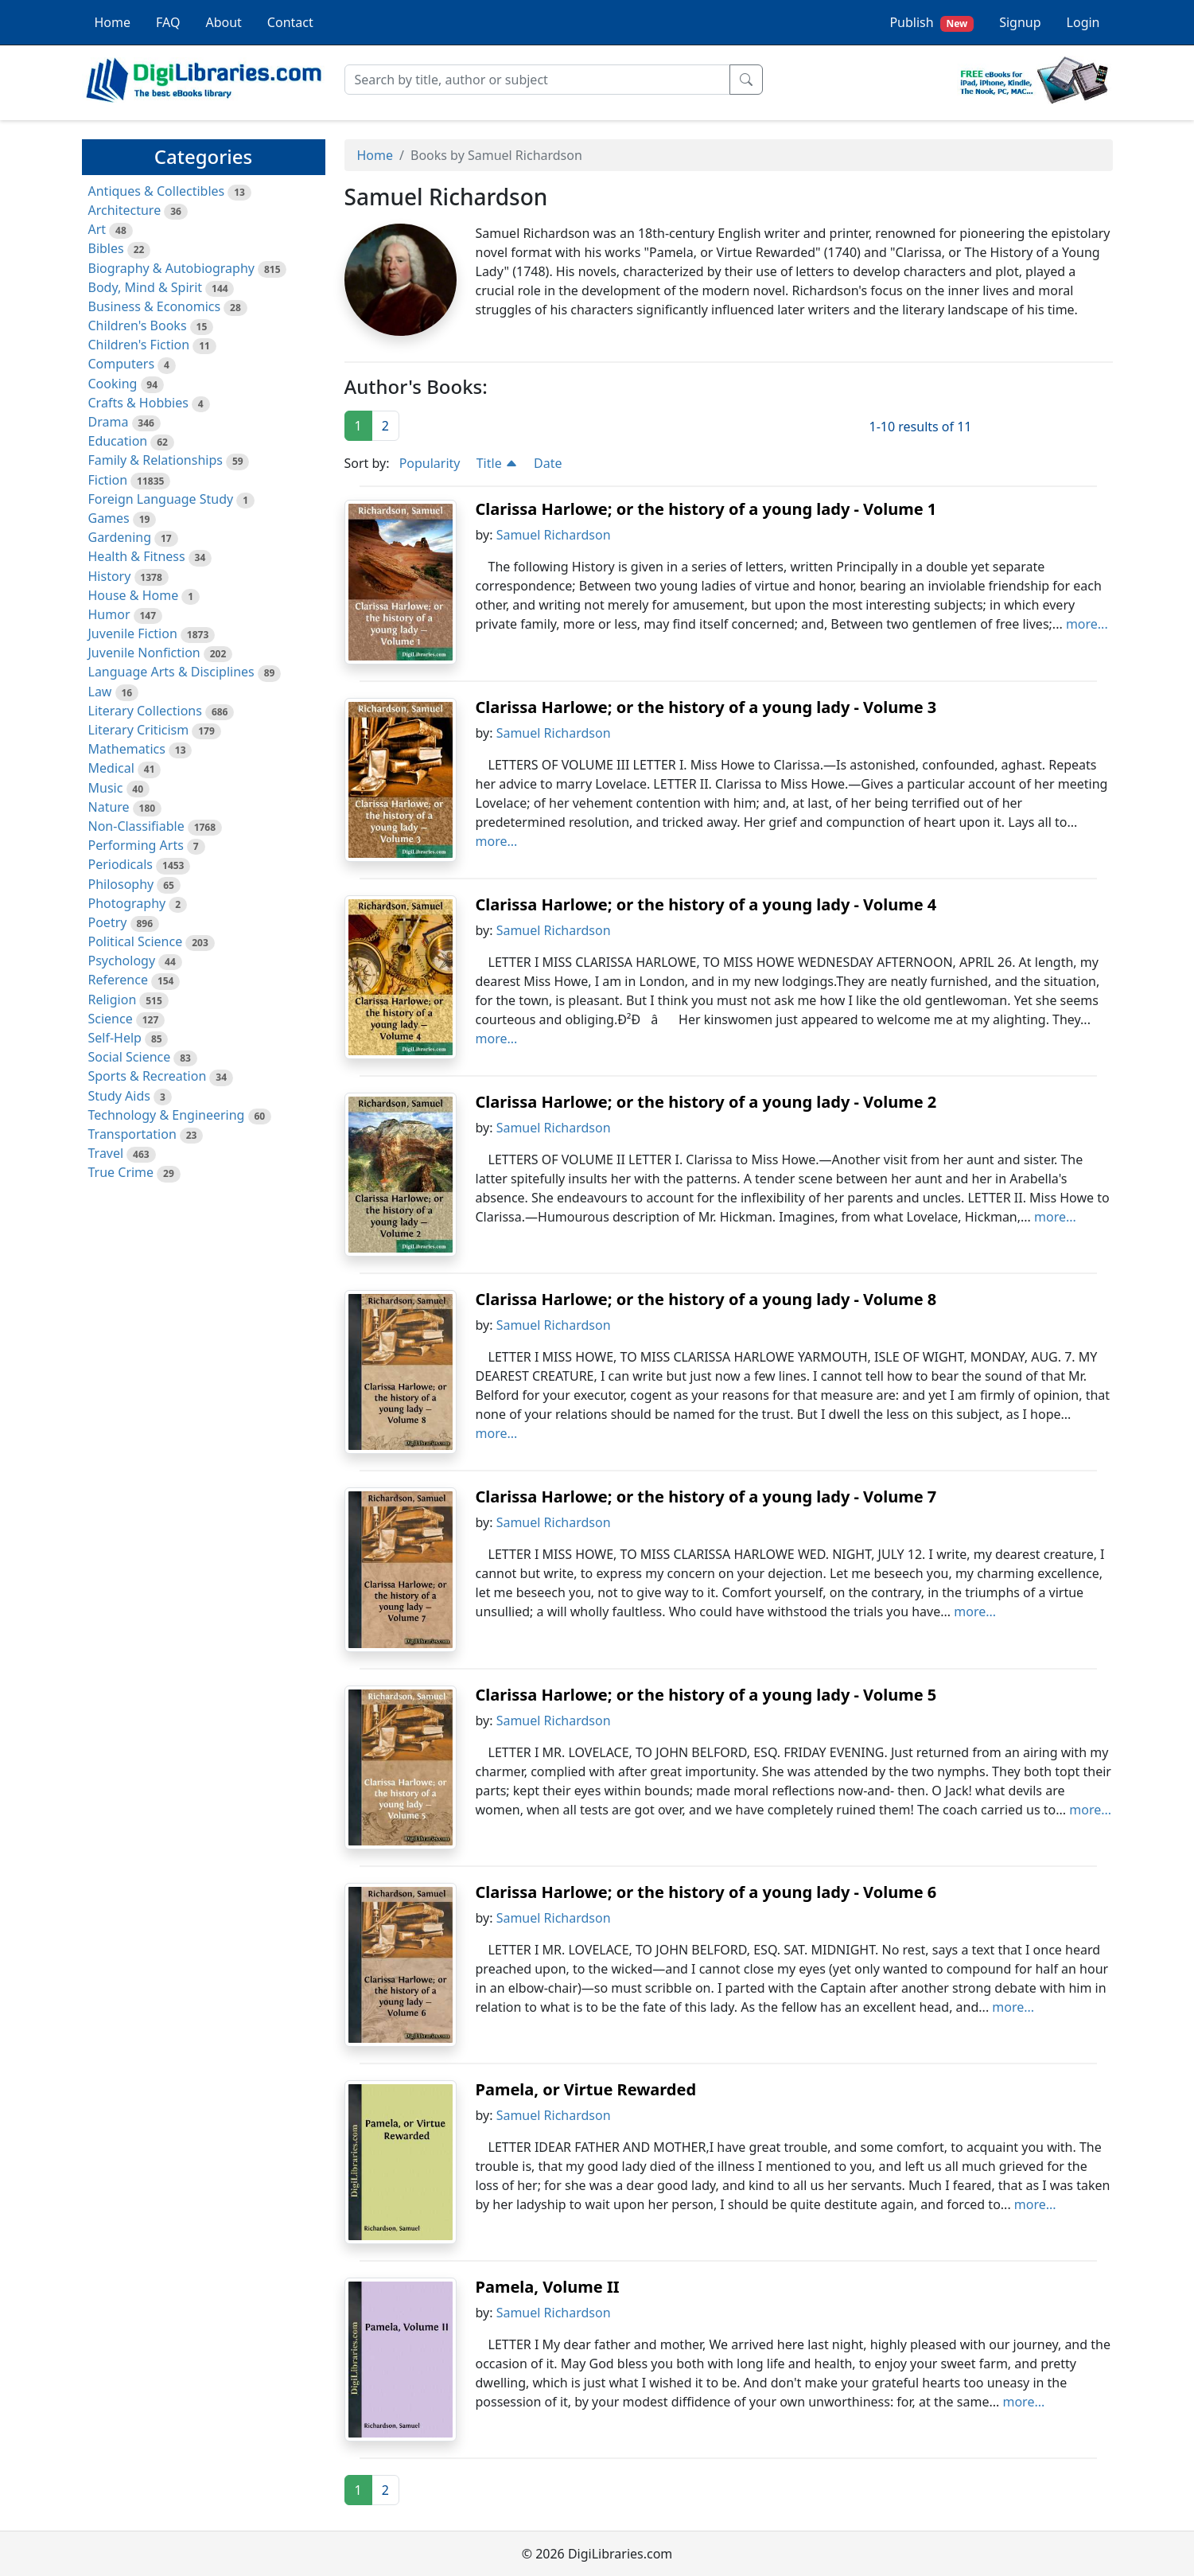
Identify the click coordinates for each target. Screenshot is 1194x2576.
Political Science (135, 941)
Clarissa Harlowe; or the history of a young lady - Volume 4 (706, 904)
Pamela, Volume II (548, 2286)
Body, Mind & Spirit (145, 287)
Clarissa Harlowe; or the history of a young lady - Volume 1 (706, 509)
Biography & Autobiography (171, 268)
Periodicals (121, 864)
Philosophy (121, 884)
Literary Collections (145, 710)
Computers (121, 363)
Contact (290, 22)
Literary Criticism (138, 730)
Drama (108, 422)
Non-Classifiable (136, 826)
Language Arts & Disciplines (171, 671)
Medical (111, 768)
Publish (931, 23)
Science (110, 1018)
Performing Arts (136, 845)
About (223, 22)
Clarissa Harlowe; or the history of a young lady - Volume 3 (706, 707)
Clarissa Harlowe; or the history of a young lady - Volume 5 (706, 1694)
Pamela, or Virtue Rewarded (586, 2089)
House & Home (133, 595)
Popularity (430, 463)
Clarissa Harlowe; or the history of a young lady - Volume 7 (706, 1496)
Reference (118, 979)
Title (497, 463)
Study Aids (119, 1096)
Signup (1019, 22)
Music (105, 788)
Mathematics (126, 749)
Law (100, 691)
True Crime (121, 1172)
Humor (109, 614)
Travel (106, 1153)
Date (548, 463)
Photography (127, 903)
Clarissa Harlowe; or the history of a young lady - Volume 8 (706, 1299)
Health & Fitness (136, 556)
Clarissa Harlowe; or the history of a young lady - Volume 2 (706, 1102)
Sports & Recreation (147, 1076)
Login (1083, 22)
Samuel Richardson (553, 535)
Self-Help (115, 1037)
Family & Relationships (155, 460)
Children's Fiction (139, 344)
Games (109, 518)
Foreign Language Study (161, 499)
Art (97, 229)
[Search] (537, 79)
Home (113, 22)
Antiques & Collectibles (156, 191)
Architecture (124, 210)
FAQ (168, 22)
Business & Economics (154, 306)
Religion (112, 999)
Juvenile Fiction (132, 633)
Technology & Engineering (166, 1115)
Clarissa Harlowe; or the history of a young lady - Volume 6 (706, 1892)
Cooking (113, 383)
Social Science (129, 1057)
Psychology (122, 960)
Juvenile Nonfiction (144, 652)
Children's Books (137, 325)
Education (118, 441)
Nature (109, 807)
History (109, 576)
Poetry (107, 922)
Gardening (120, 537)
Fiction (108, 480)
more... (1087, 624)
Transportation (132, 1134)
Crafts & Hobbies (138, 402)
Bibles (106, 248)
